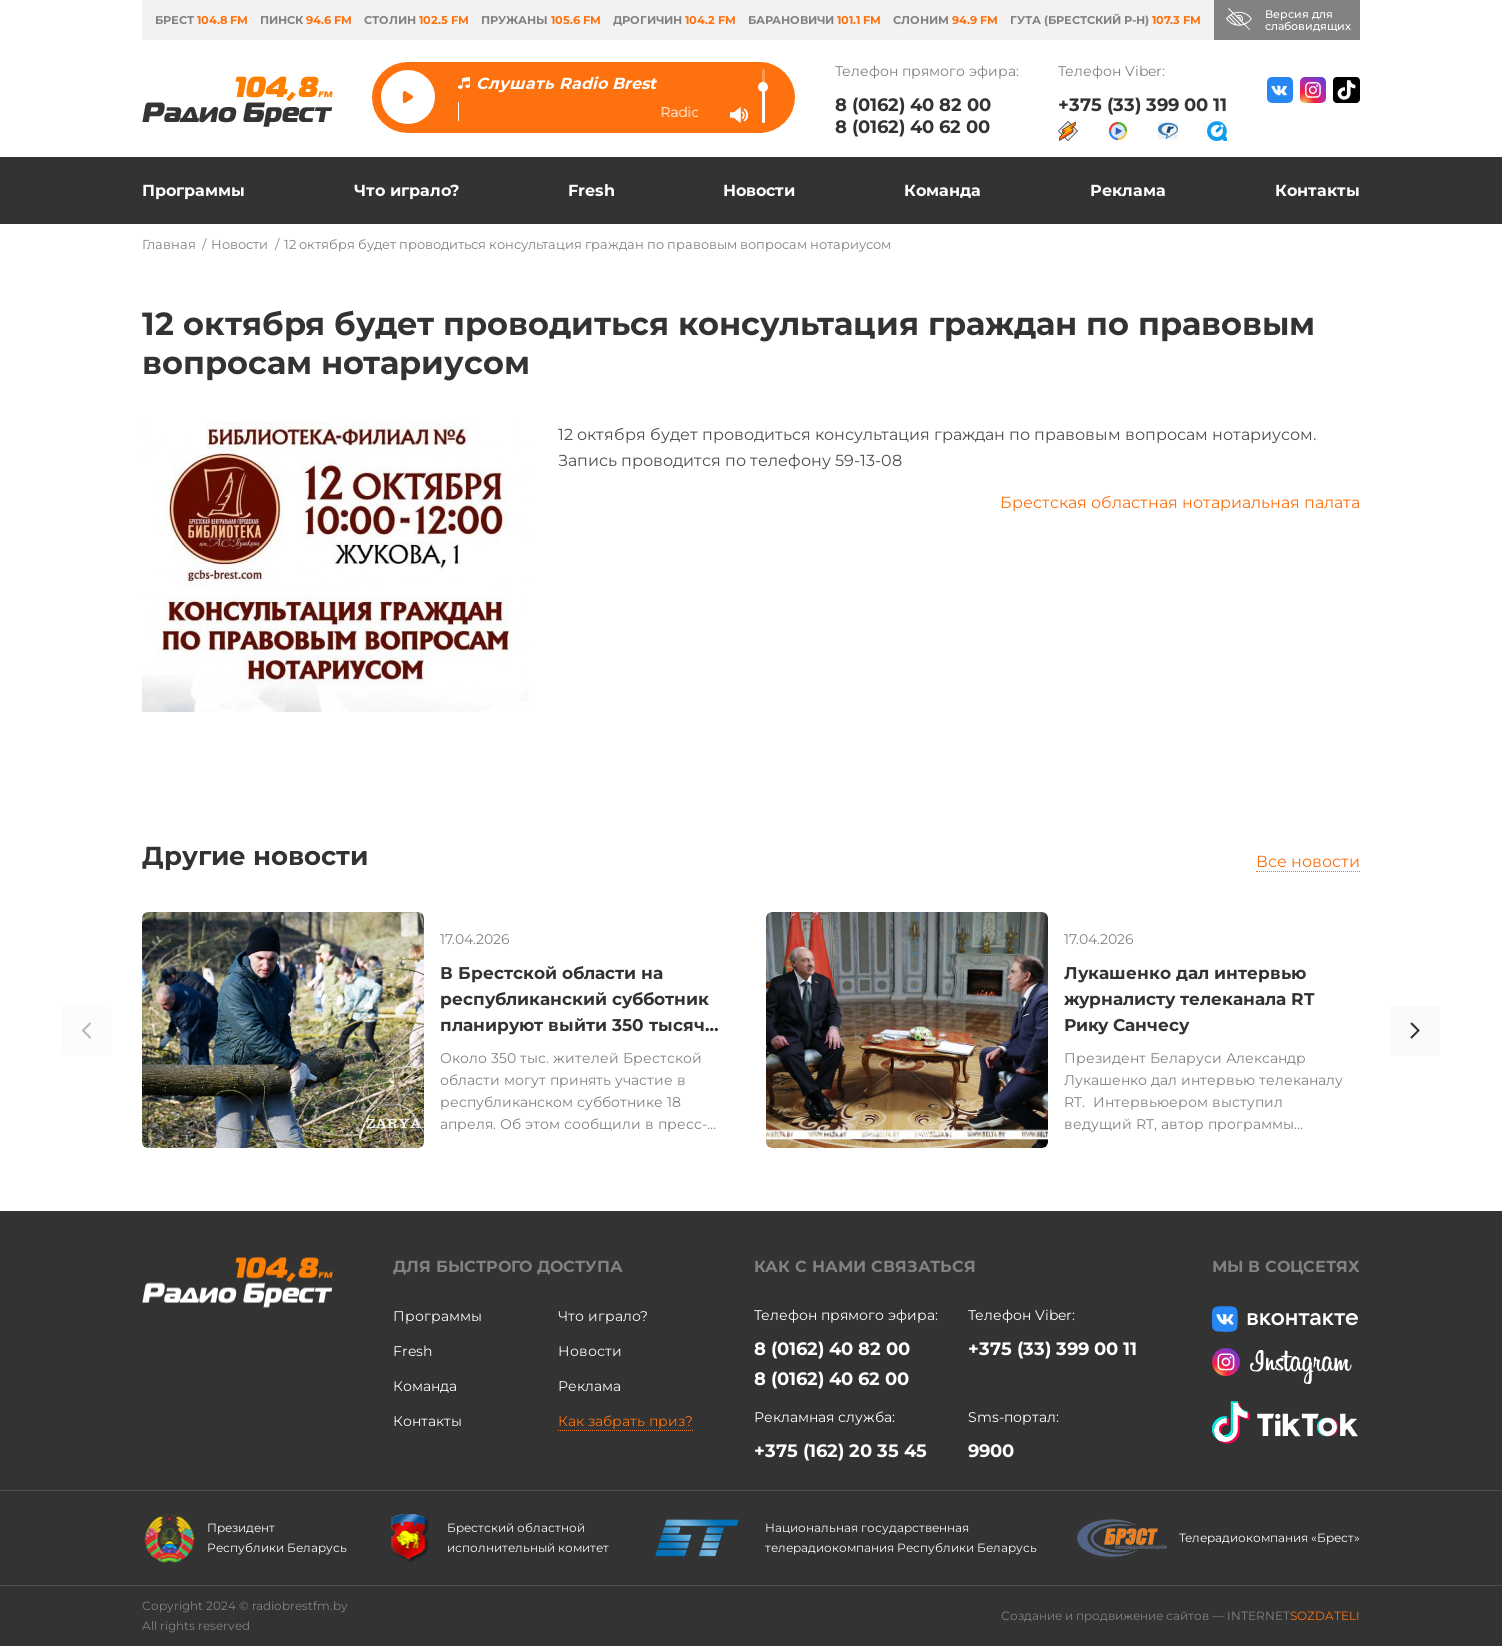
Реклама (1128, 190)
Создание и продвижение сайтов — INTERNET (1180, 1615)
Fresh (591, 190)
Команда (942, 190)
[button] (1415, 1034)
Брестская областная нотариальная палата (1180, 502)
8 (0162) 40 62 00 (912, 127)
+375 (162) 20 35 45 (840, 1451)
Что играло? (406, 190)
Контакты (1317, 190)
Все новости (1308, 861)
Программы (193, 190)
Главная (169, 244)
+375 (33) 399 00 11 (1142, 105)
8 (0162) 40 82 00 (913, 105)
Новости (759, 190)
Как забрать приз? (625, 1421)
